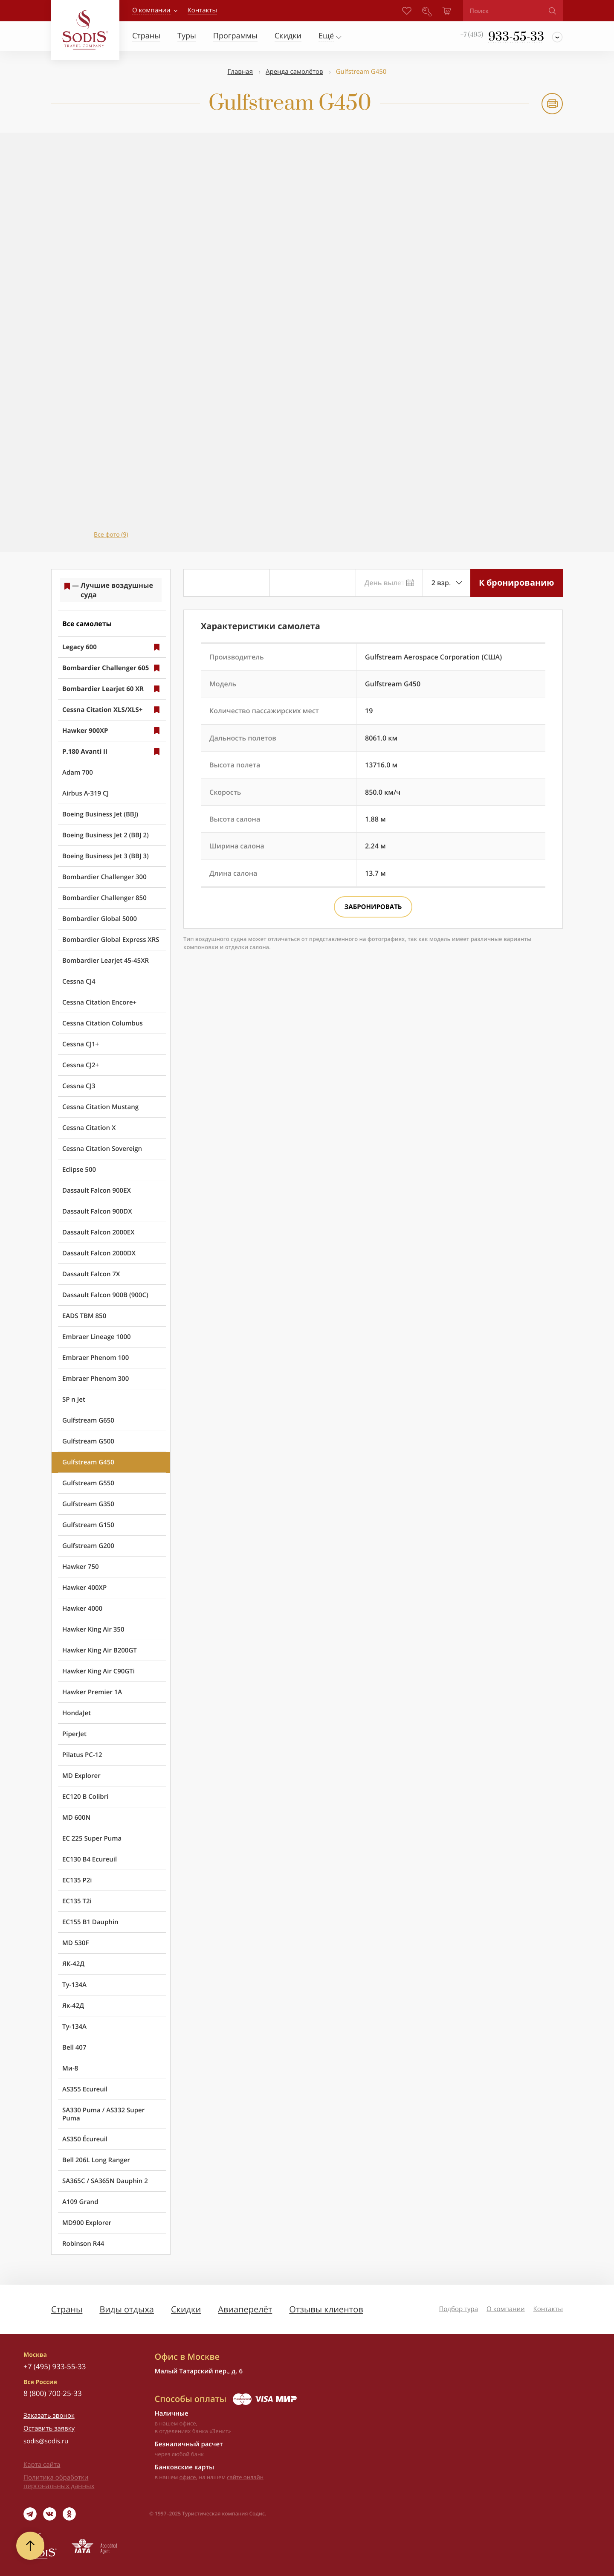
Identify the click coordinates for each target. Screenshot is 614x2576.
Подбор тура (458, 2309)
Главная (240, 71)
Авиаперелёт (245, 2309)
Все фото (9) (111, 535)
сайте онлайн (245, 2477)
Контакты (548, 2309)
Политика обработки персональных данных (58, 2481)
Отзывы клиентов (326, 2309)
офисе (188, 2477)
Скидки (186, 2309)
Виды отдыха (126, 2309)
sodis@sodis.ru (45, 2441)
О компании (151, 10)
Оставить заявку (49, 2428)
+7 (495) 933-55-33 (54, 2366)
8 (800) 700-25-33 (52, 2393)
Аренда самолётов (294, 71)
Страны (66, 2309)
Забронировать (373, 907)
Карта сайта (41, 2464)
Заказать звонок (49, 2415)
